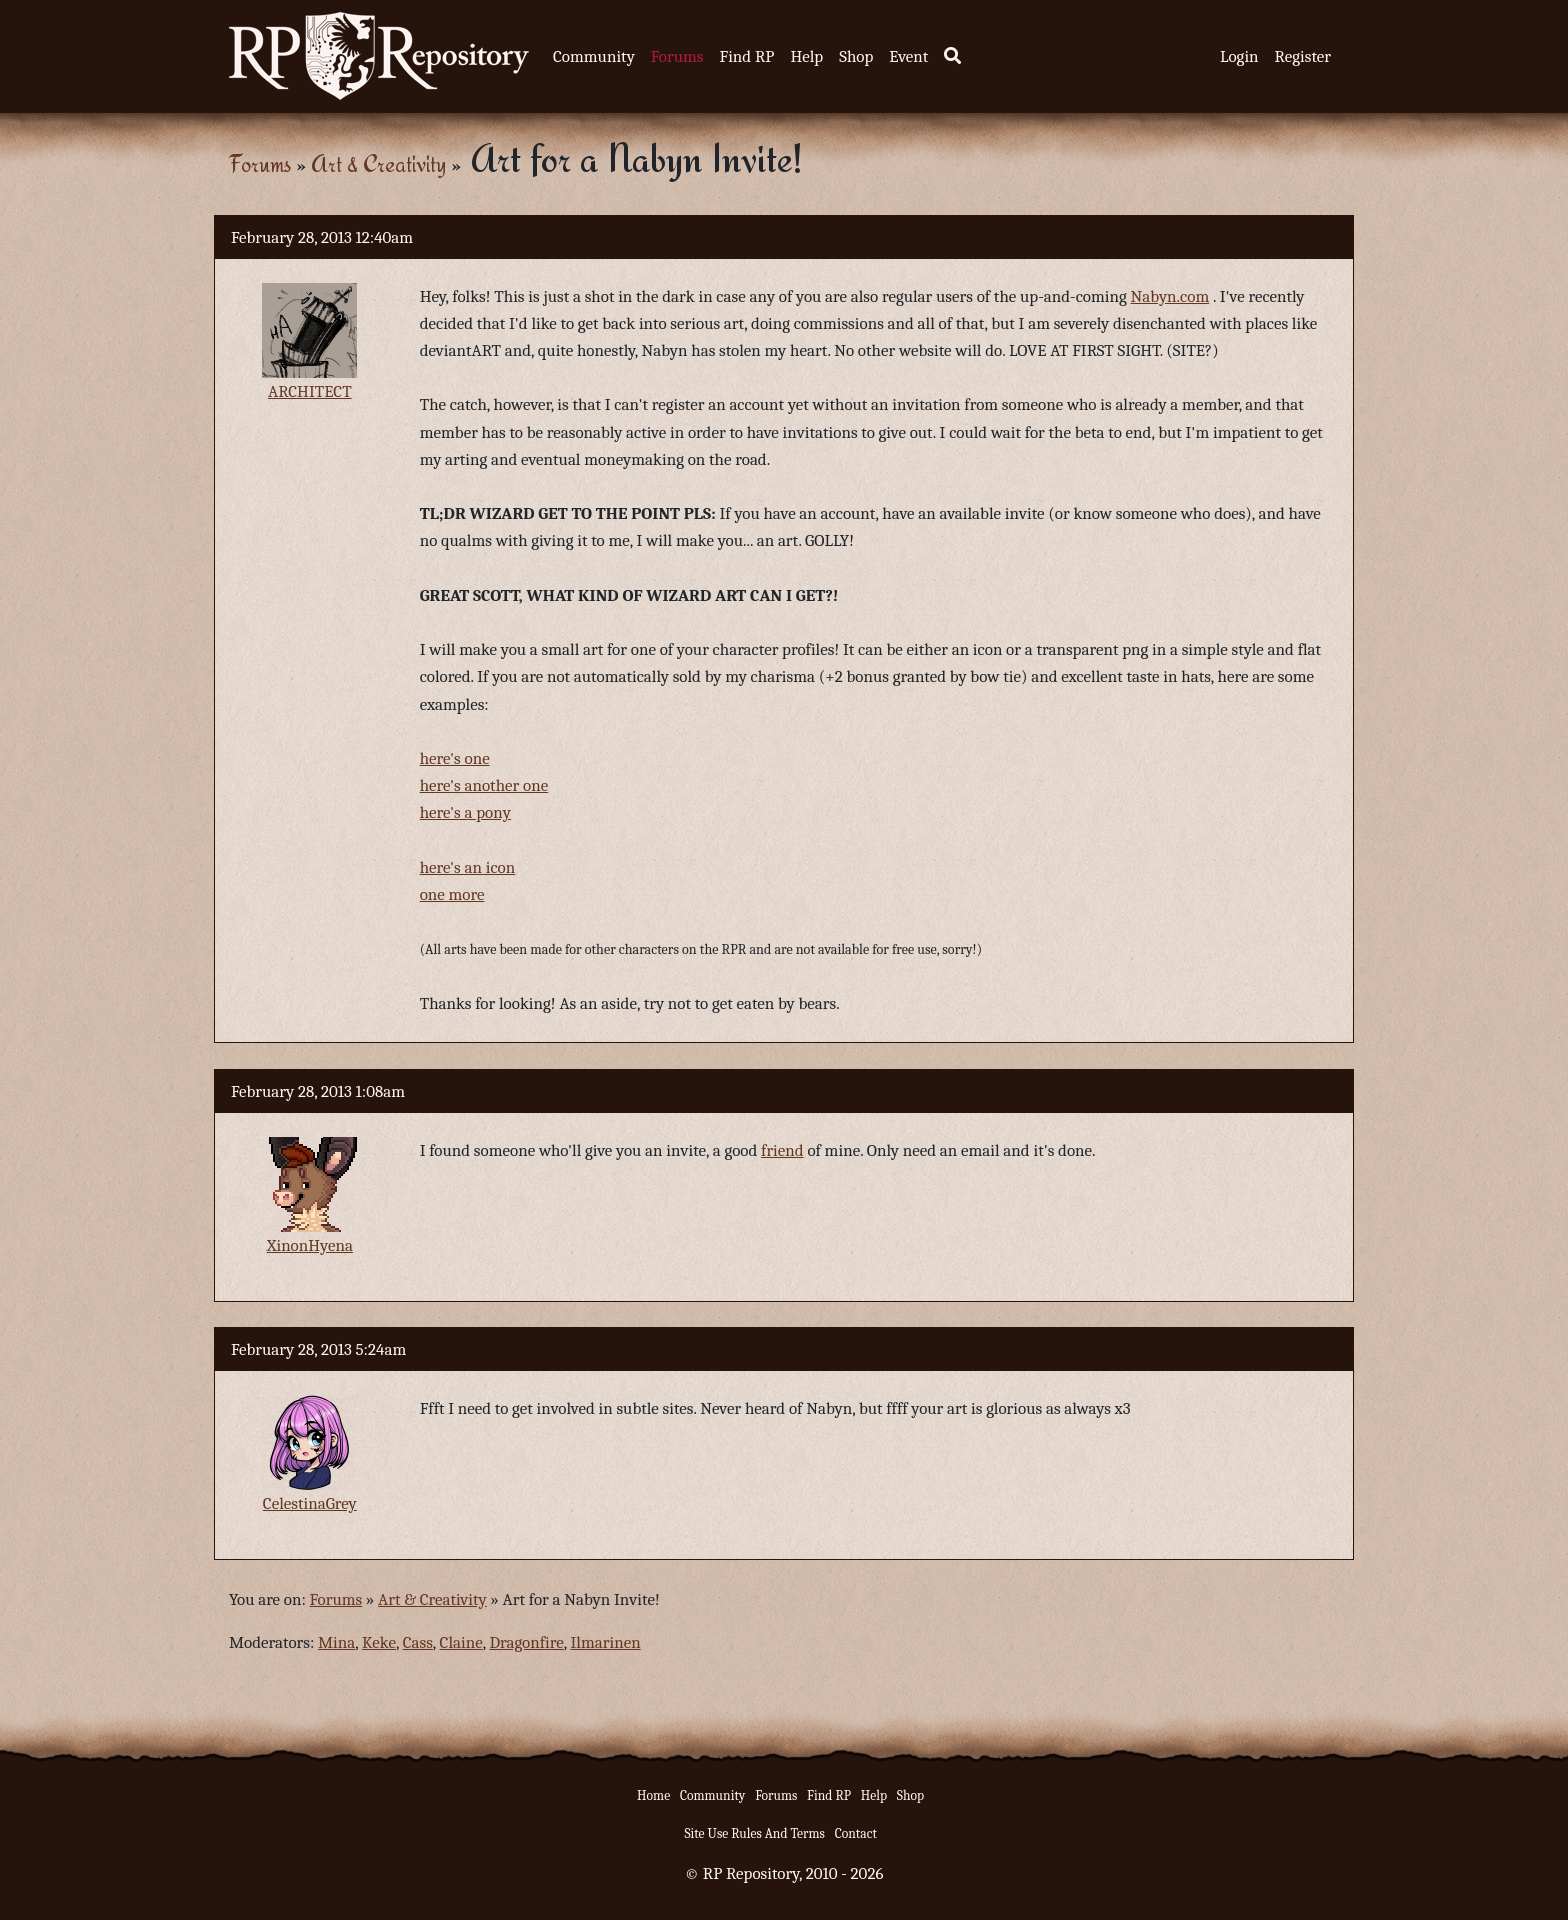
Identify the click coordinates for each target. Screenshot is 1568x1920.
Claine (461, 1642)
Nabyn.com (1170, 296)
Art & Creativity (378, 163)
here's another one (484, 785)
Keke (379, 1642)
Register (1303, 56)
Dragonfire (526, 1642)
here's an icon (468, 867)
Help (806, 56)
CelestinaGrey (310, 1503)
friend (782, 1150)
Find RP (746, 56)
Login (1239, 56)
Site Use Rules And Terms (754, 1833)
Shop (856, 56)
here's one (455, 758)
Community (594, 56)
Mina (336, 1642)
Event (908, 56)
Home (653, 1795)
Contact (856, 1833)
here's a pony (465, 812)
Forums (677, 56)
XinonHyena (310, 1245)
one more (452, 894)
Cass (418, 1642)
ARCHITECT (310, 391)
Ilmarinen (605, 1642)
